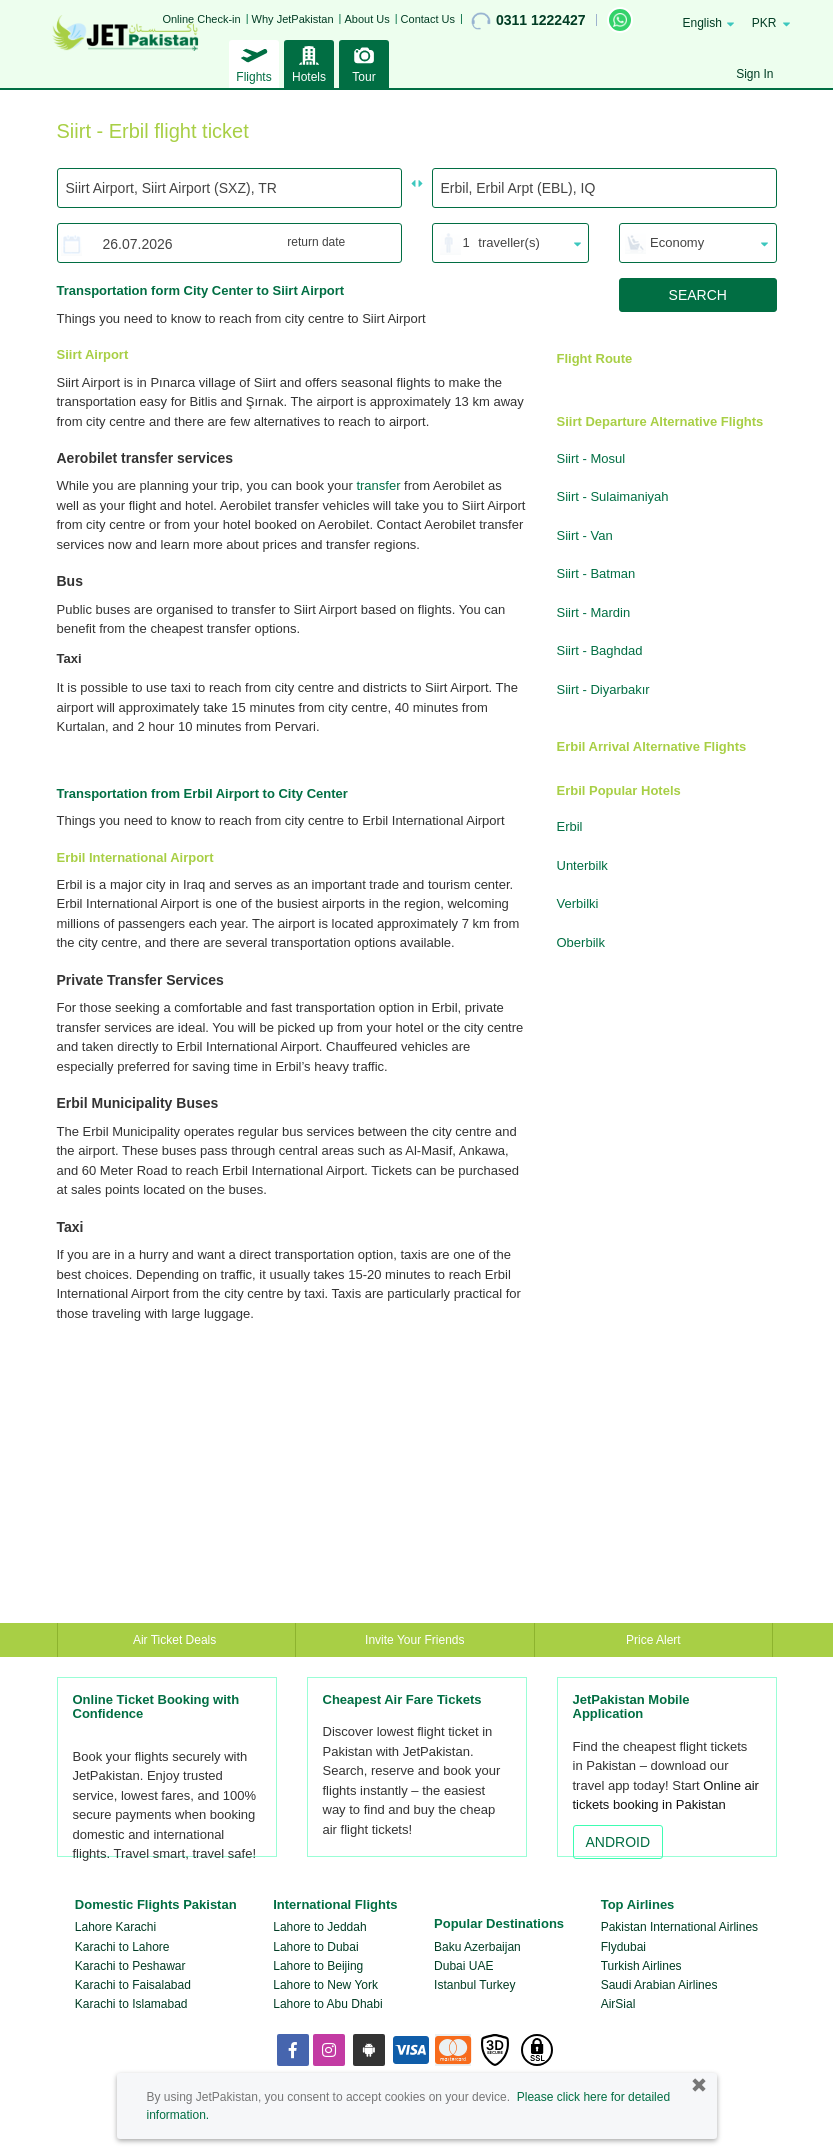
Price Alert (653, 1640)
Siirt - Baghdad (600, 650)
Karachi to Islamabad (131, 2004)
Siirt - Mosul (591, 458)
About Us (366, 19)
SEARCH (698, 295)
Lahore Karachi (115, 1927)
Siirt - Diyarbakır (603, 689)
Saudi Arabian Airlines (659, 1985)
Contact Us (428, 19)
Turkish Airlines (641, 1966)
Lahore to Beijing (318, 1966)
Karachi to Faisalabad (133, 1985)
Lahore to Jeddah (319, 1927)
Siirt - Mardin (594, 612)
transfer (378, 485)
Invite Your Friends (414, 1640)
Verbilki (578, 903)
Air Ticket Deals (176, 1640)
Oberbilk (581, 942)
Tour (364, 62)
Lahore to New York (325, 1985)
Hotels (309, 62)
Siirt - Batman (596, 573)
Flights (254, 62)
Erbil (570, 826)
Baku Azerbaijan (477, 1947)
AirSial (618, 2004)
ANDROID (618, 1842)
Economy (677, 242)
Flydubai (623, 1947)
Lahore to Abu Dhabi (327, 2004)
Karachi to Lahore (122, 1947)
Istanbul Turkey (474, 1985)
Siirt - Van (585, 535)
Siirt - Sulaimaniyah (613, 496)
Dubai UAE (463, 1966)
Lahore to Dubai (315, 1947)
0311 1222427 (528, 21)
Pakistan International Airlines (679, 1927)
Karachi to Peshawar (130, 1966)
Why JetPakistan (293, 19)
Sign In (754, 74)
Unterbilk (582, 865)
